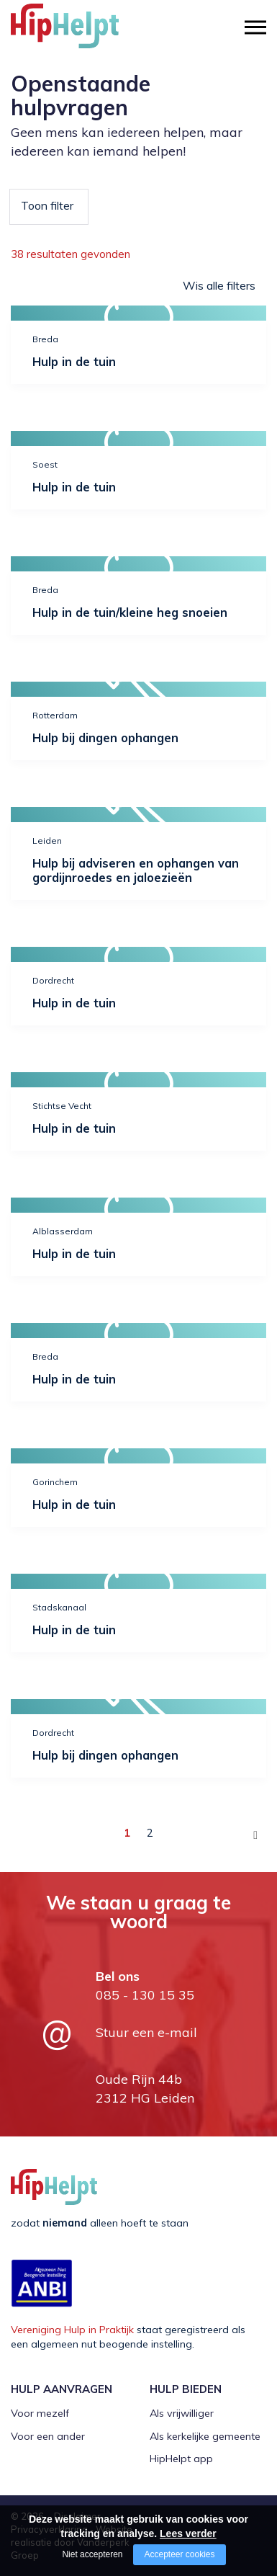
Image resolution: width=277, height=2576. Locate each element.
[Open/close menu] (255, 27)
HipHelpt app (181, 2458)
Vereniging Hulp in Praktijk (72, 2329)
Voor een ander (48, 2436)
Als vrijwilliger (182, 2413)
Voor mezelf (40, 2413)
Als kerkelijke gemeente (205, 2436)
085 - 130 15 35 (145, 1995)
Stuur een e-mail (146, 2032)
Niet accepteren (92, 2554)
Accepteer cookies (179, 2554)
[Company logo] (83, 32)
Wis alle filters (219, 285)
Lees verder (188, 2533)
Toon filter (47, 205)
